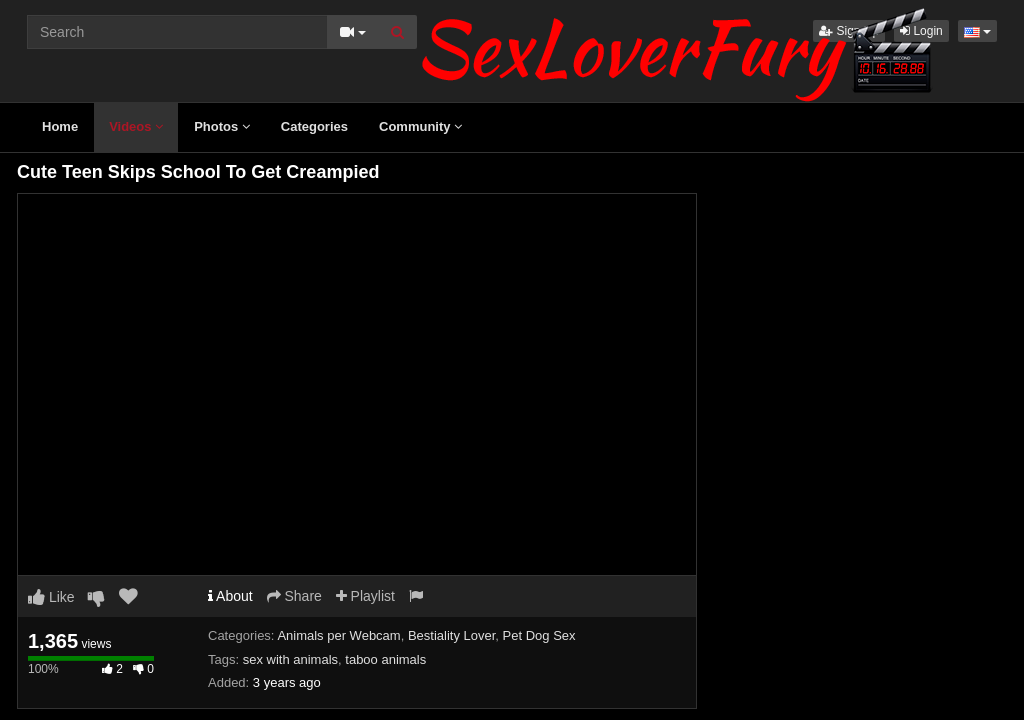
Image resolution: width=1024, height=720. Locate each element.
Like (51, 597)
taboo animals (385, 659)
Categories (314, 126)
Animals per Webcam (338, 635)
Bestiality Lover (451, 635)
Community (420, 126)
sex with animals (290, 659)
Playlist (365, 596)
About (230, 596)
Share (294, 596)
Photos (222, 126)
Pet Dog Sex (539, 635)
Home (60, 126)
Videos (136, 126)
